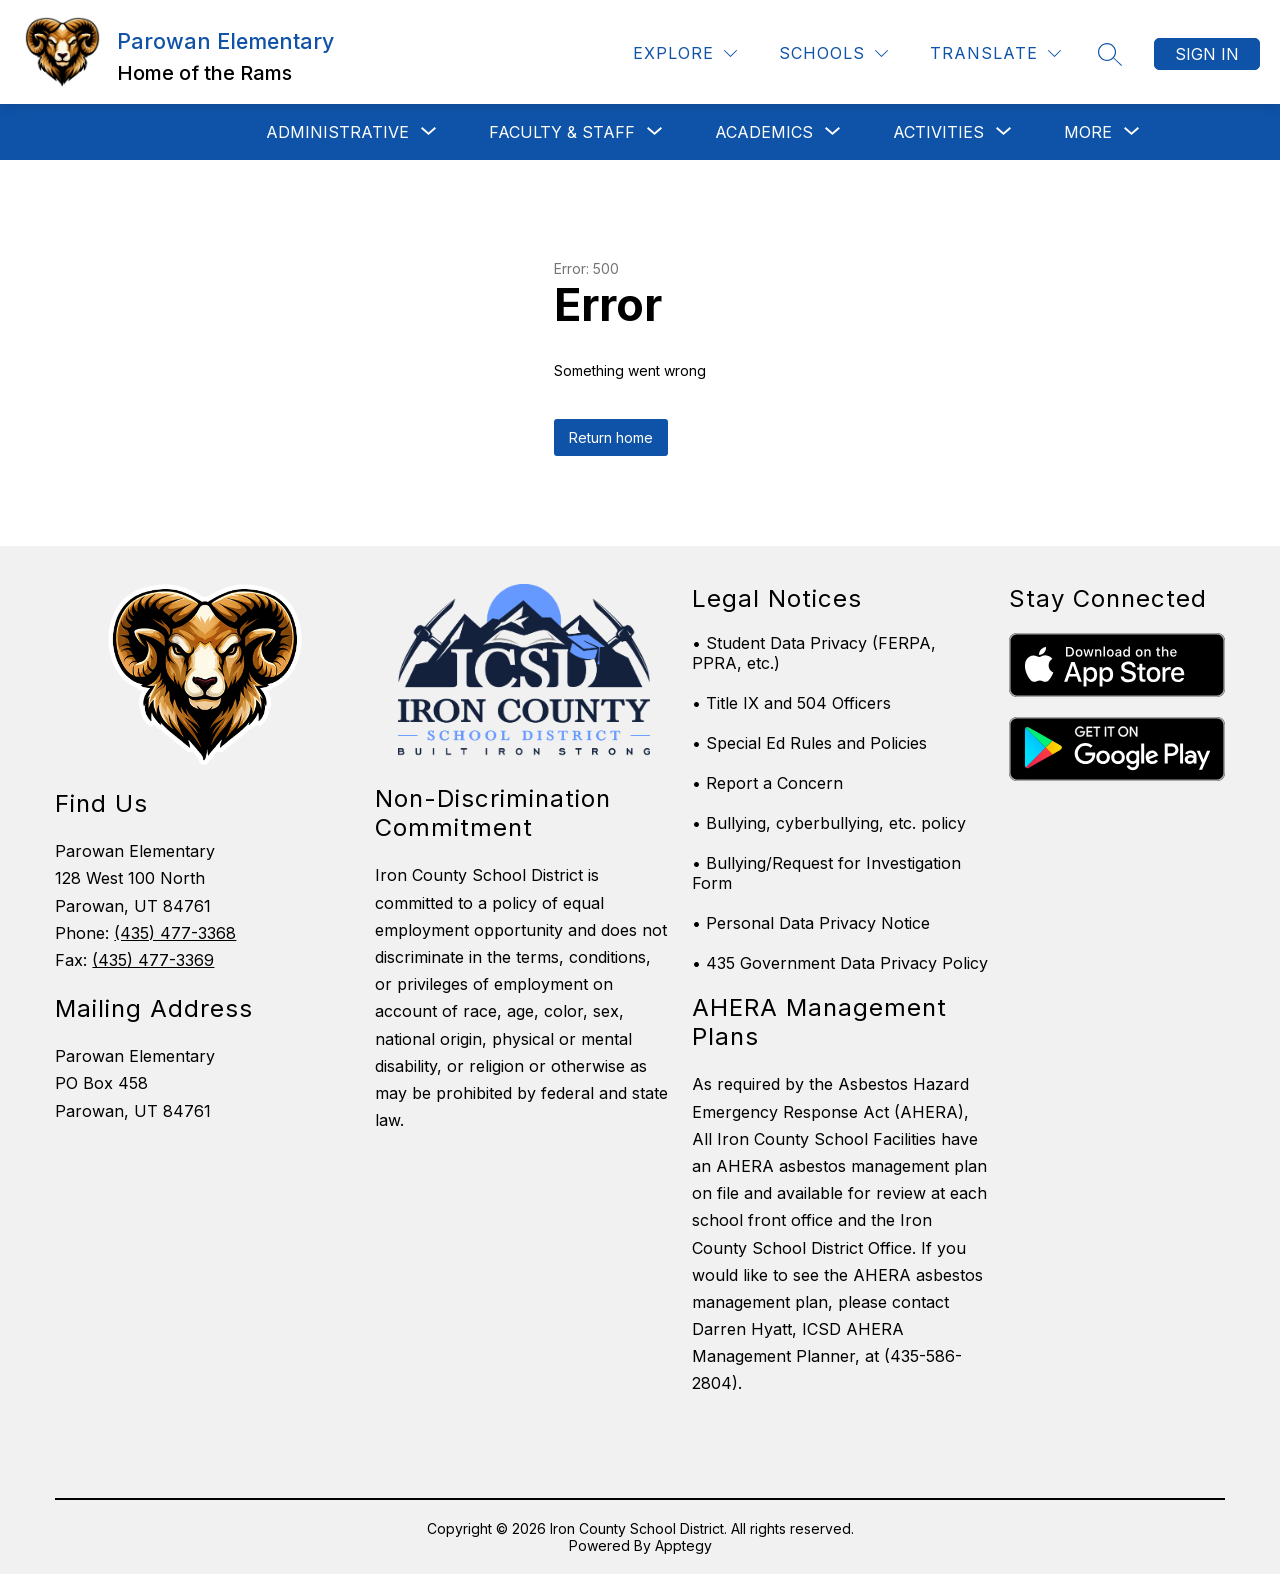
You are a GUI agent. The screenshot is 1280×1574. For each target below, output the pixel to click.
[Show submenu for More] (1088, 132)
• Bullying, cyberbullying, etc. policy (829, 823)
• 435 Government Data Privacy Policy (840, 963)
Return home (611, 437)
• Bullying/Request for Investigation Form (826, 873)
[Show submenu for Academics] (764, 132)
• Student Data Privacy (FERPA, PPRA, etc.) (814, 653)
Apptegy (683, 1545)
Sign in (1207, 54)
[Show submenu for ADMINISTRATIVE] (337, 132)
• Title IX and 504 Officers (791, 703)
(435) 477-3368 (175, 933)
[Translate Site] (995, 53)
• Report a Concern (767, 783)
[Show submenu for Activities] (938, 132)
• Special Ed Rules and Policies (809, 743)
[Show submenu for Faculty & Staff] (562, 132)
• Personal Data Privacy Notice (811, 923)
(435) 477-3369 (153, 960)
